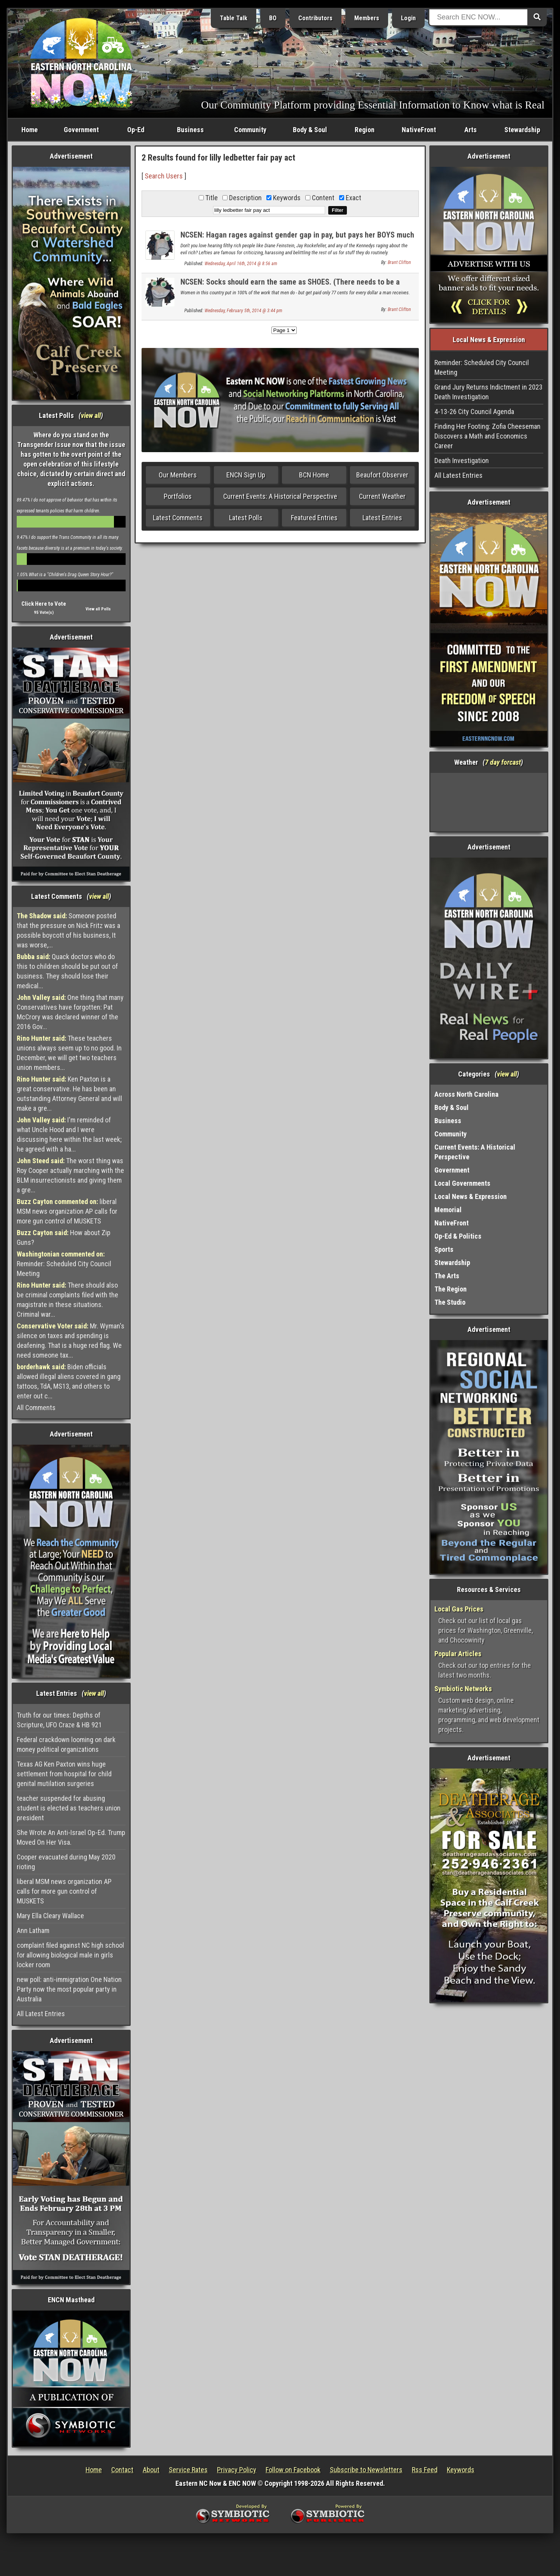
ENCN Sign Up (245, 475)
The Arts (446, 1276)
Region (364, 130)
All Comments (36, 1407)
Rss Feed (425, 2470)
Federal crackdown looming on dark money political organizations (66, 1744)
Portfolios (178, 496)
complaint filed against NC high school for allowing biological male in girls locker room (70, 1955)
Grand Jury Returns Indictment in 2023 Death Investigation (488, 392)
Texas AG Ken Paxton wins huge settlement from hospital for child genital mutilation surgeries (64, 1774)
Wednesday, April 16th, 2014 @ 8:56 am (241, 263)
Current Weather (382, 496)
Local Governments (462, 1183)
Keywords (460, 2470)
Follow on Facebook (293, 2470)
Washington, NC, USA (489, 802)
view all (91, 415)
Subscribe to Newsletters (366, 2470)
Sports (443, 1249)
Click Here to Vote (43, 603)
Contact (122, 2470)
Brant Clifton (399, 262)
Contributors (315, 18)
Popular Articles (457, 1654)
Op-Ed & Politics (457, 1236)
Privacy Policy (236, 2470)
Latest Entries (382, 518)
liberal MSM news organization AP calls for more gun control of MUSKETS (67, 1211)
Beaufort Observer (382, 475)
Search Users (164, 176)
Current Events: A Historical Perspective (280, 496)
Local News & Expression (470, 1196)
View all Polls (98, 609)
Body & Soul (310, 130)
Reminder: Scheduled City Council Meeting (64, 1264)
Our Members (178, 475)
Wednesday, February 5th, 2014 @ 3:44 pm (243, 310)
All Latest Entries (41, 2014)
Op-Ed (135, 130)
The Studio (450, 1302)
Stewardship (522, 130)
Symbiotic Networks (463, 1689)
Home (29, 130)
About (151, 2470)
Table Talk (233, 18)
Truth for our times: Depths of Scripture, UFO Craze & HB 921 (59, 1720)
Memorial (448, 1210)
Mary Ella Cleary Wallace (50, 1916)
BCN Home (314, 475)
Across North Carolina (466, 1094)
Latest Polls (245, 518)
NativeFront (419, 130)
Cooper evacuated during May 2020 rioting (66, 1862)
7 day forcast (503, 762)
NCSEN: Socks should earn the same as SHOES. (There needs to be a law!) (290, 286)
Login (408, 18)
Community (250, 130)
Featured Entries (314, 518)
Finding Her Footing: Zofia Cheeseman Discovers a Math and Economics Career (487, 436)
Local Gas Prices (458, 1609)
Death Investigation (461, 460)
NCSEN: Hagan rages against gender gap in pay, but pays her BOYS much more (297, 239)
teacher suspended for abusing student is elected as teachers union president (69, 1808)
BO (272, 18)
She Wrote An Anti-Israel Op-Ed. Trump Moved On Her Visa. (71, 1837)
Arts (470, 130)
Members (366, 18)
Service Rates (188, 2470)
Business (190, 130)
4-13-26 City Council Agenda (474, 411)
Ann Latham (33, 1930)
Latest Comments (178, 518)
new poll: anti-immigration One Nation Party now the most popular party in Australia (69, 1989)
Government (81, 130)
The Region (450, 1289)
